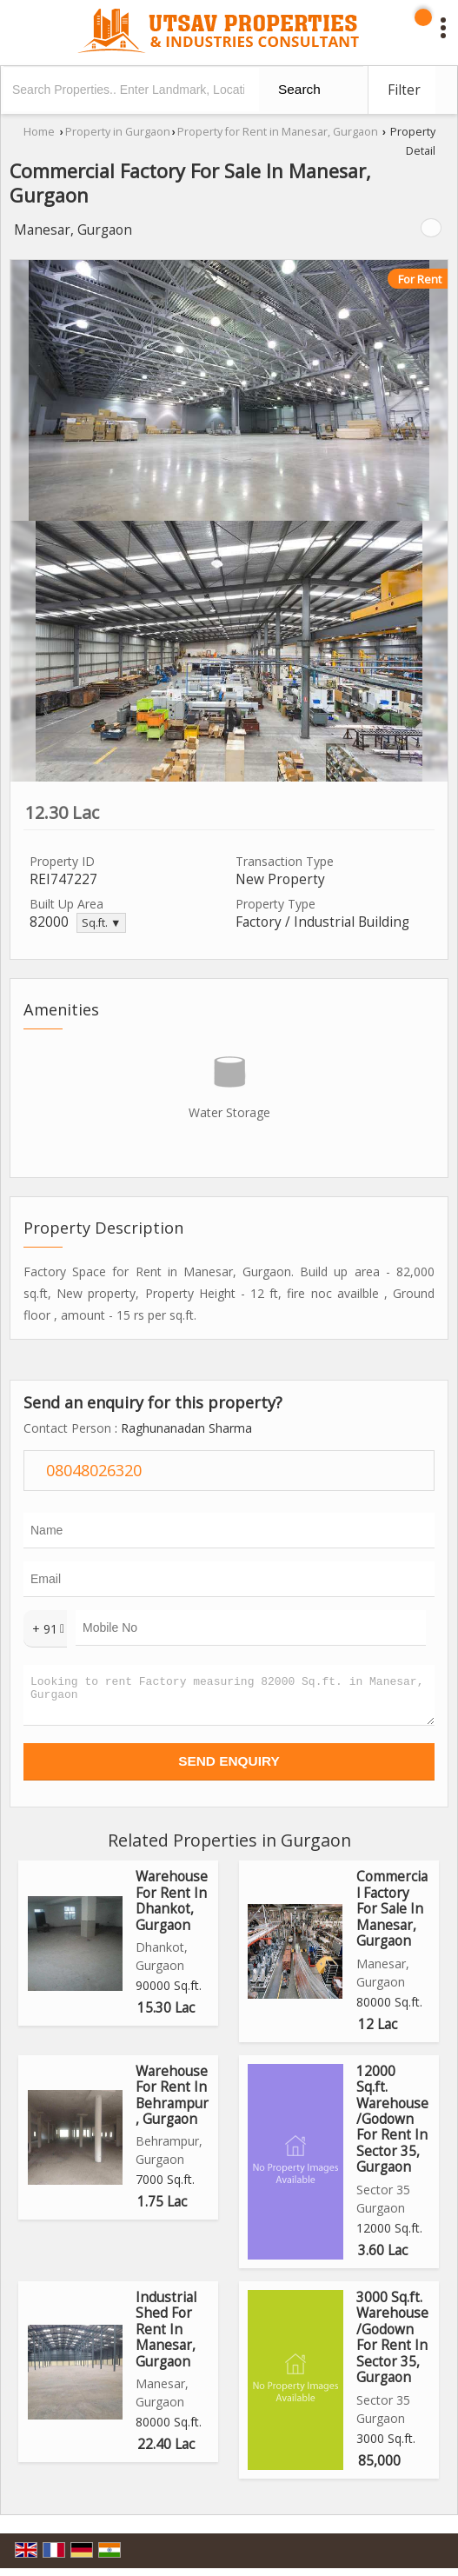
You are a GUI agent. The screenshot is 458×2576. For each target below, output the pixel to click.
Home (39, 131)
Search (299, 89)
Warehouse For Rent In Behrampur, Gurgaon (172, 2103)
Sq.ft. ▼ (101, 922)
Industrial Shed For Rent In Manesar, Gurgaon (166, 2337)
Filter (404, 90)
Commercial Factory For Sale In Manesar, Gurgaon (392, 1916)
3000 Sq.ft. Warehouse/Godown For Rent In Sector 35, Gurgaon (392, 2345)
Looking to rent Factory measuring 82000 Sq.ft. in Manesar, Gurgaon (229, 1699)
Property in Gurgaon (117, 131)
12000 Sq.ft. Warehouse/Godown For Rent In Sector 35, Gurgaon (392, 2127)
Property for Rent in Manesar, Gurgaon (277, 131)
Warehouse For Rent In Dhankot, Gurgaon (172, 1908)
